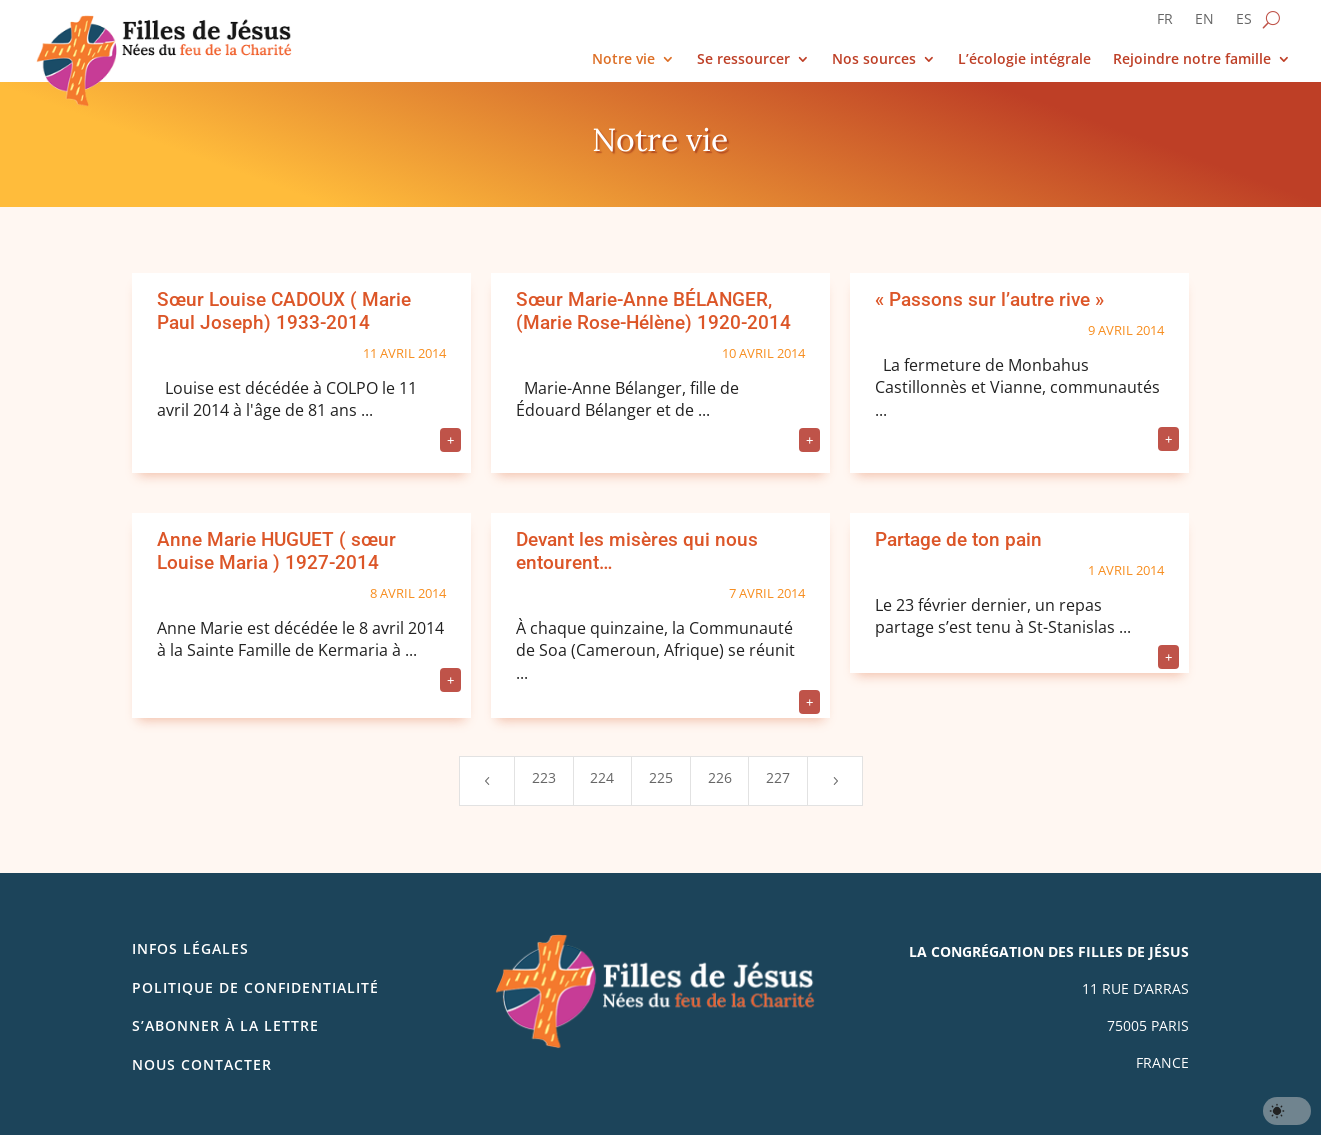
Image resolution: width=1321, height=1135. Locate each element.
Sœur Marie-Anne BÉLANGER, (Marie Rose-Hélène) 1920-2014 (653, 311)
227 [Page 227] (778, 777)
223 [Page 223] (544, 777)
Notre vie (623, 59)
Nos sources (874, 59)
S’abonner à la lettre (225, 1025)
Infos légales (190, 948)
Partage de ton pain (958, 539)
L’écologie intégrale (1024, 59)
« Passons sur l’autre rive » (989, 299)
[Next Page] (835, 781)
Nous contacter (202, 1064)
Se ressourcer (743, 59)
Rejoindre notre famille (1192, 59)
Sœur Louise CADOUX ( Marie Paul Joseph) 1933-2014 (284, 311)
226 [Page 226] (720, 777)
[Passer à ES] (1244, 23)
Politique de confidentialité (255, 987)
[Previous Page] (487, 781)
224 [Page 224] (602, 777)
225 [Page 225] (661, 777)
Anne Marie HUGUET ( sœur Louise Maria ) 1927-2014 (276, 551)
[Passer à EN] (1204, 23)
